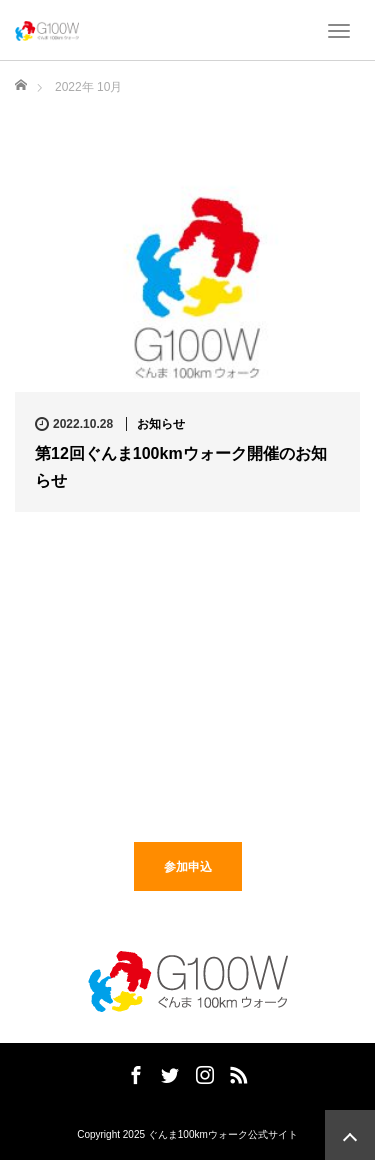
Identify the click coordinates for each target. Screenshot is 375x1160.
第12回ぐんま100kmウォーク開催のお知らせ (181, 467)
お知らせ (161, 424)
